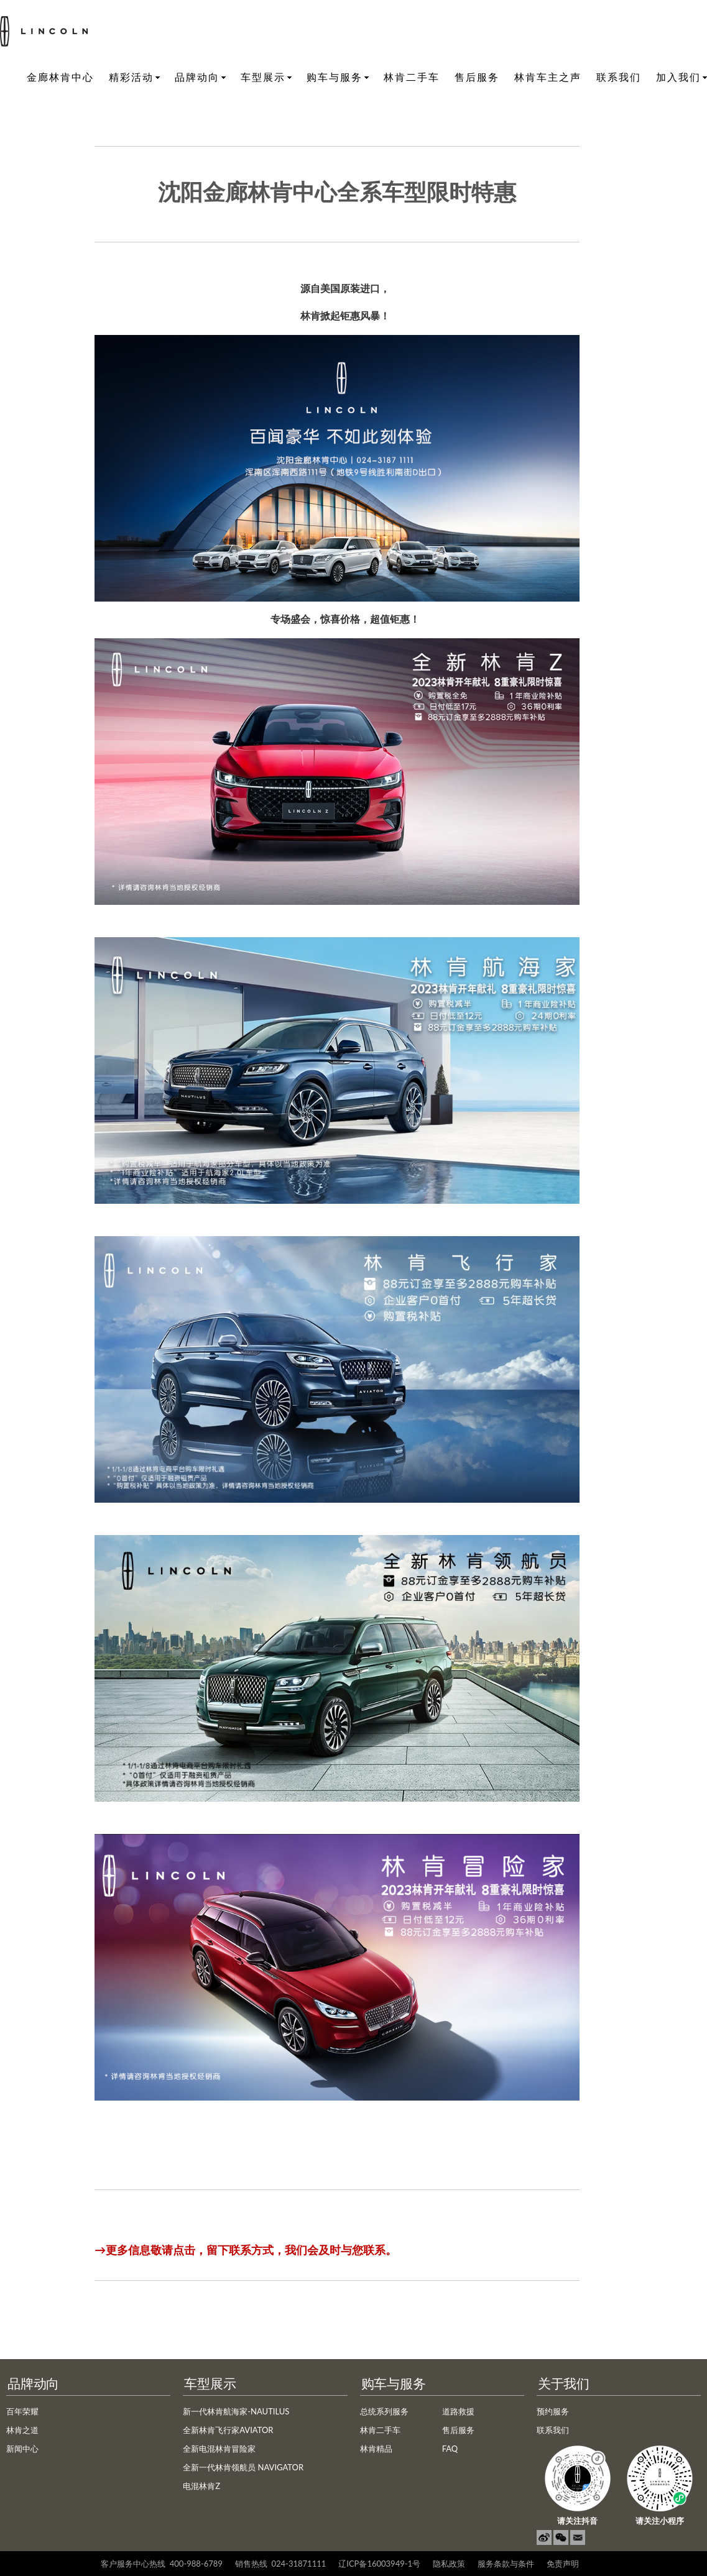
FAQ (450, 2449)
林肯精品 (376, 2449)
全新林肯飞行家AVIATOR (228, 2430)
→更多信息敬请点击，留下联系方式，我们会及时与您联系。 (246, 2250)
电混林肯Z (201, 2486)
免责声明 (563, 2564)
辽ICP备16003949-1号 (379, 2564)
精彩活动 (131, 77)
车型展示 (263, 77)
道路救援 (458, 2411)
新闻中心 (22, 2449)
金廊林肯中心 (60, 77)
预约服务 (553, 2411)
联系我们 (618, 77)
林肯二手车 (412, 77)
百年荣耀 (22, 2411)
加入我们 (678, 77)
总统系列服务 (384, 2411)
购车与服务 (335, 77)
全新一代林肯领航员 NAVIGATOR (243, 2467)
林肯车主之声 (547, 77)
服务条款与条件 (506, 2564)
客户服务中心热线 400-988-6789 (162, 2564)
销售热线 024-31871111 (280, 2564)
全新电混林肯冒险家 (219, 2449)
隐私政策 (449, 2564)
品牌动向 (197, 77)
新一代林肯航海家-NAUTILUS (236, 2411)
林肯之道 (22, 2430)
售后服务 (477, 77)
